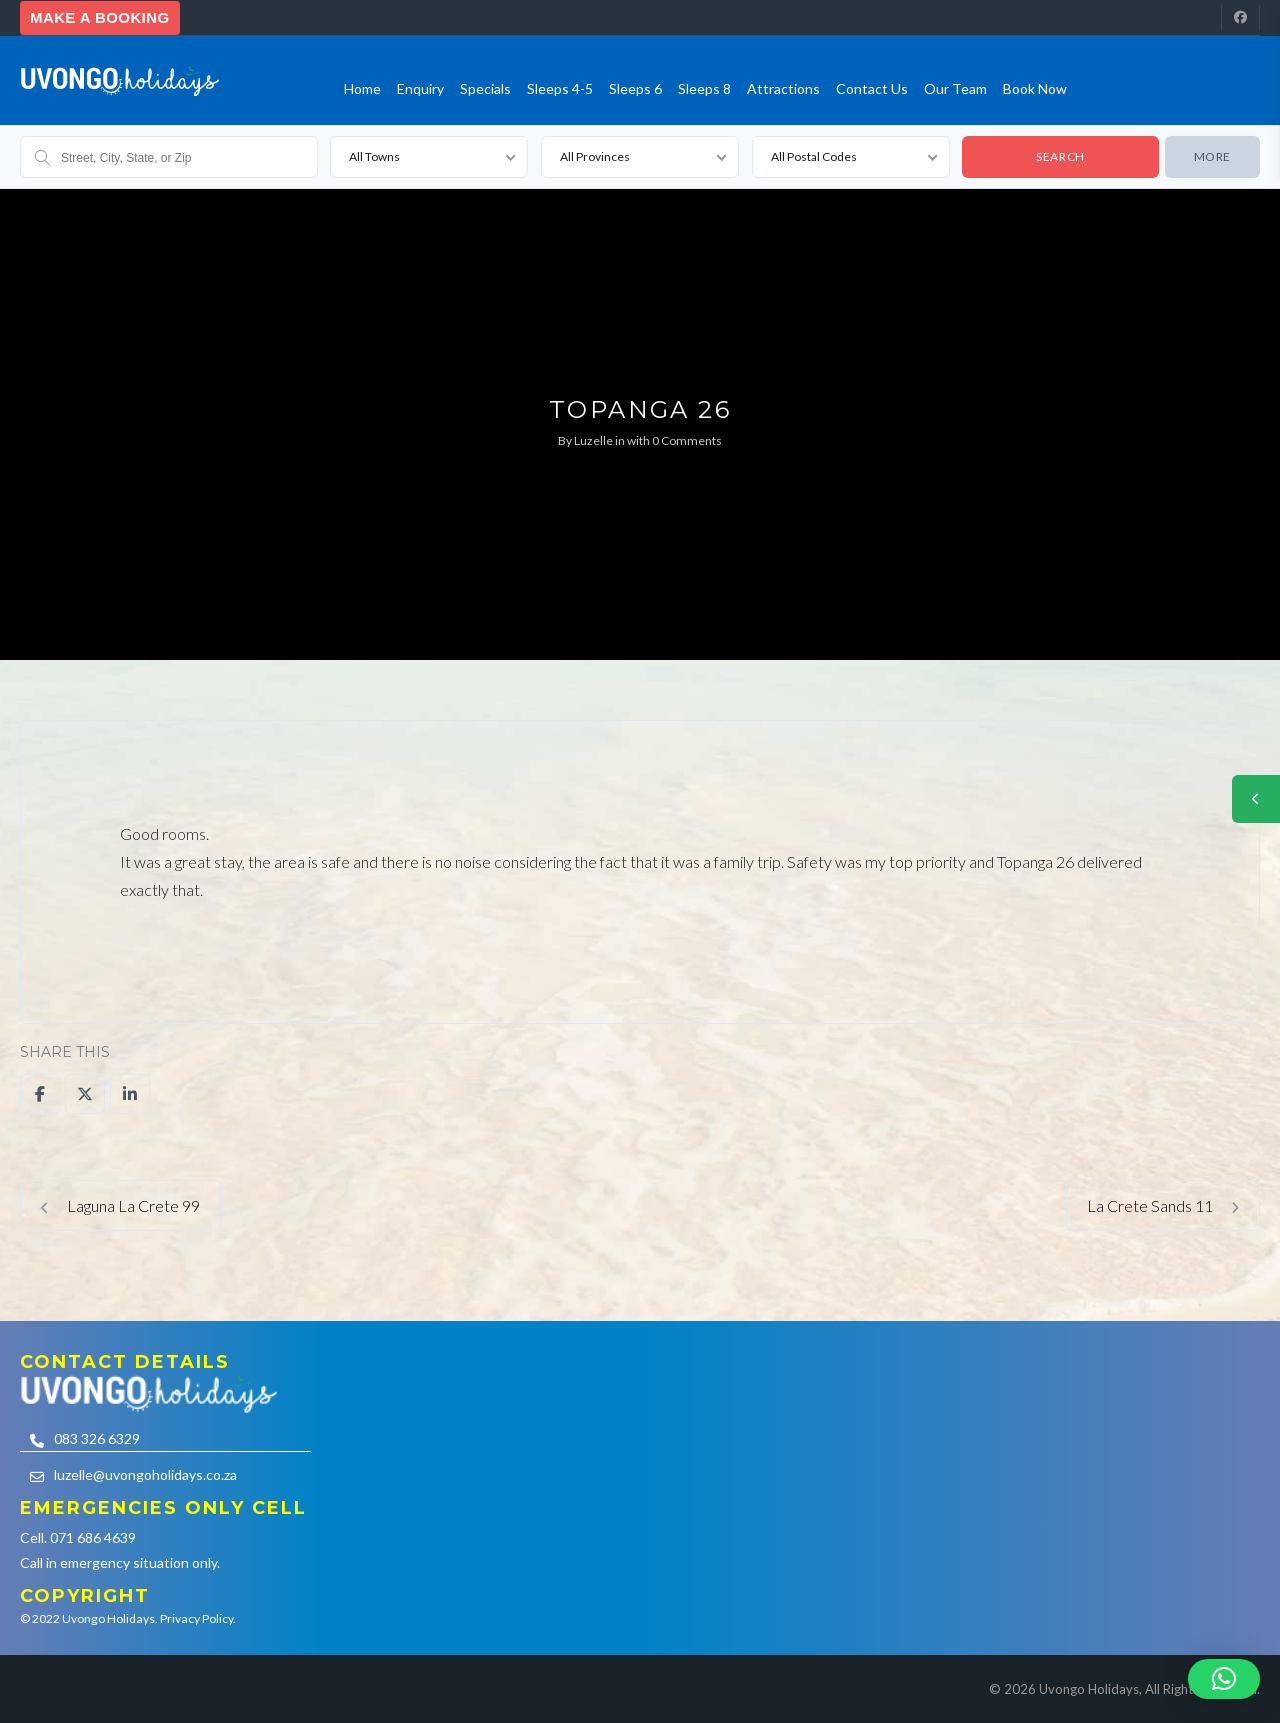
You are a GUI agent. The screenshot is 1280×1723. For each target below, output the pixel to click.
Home (362, 88)
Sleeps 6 (635, 88)
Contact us (872, 88)
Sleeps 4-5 (560, 88)
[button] (1224, 1679)
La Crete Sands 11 (1163, 1205)
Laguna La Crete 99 (120, 1205)
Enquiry (420, 88)
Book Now (1035, 88)
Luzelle (593, 440)
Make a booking (100, 17)
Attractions (783, 88)
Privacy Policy (196, 1618)
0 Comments (687, 440)
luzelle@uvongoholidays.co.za (145, 1474)
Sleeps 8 (704, 88)
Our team (955, 88)
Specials (485, 88)
